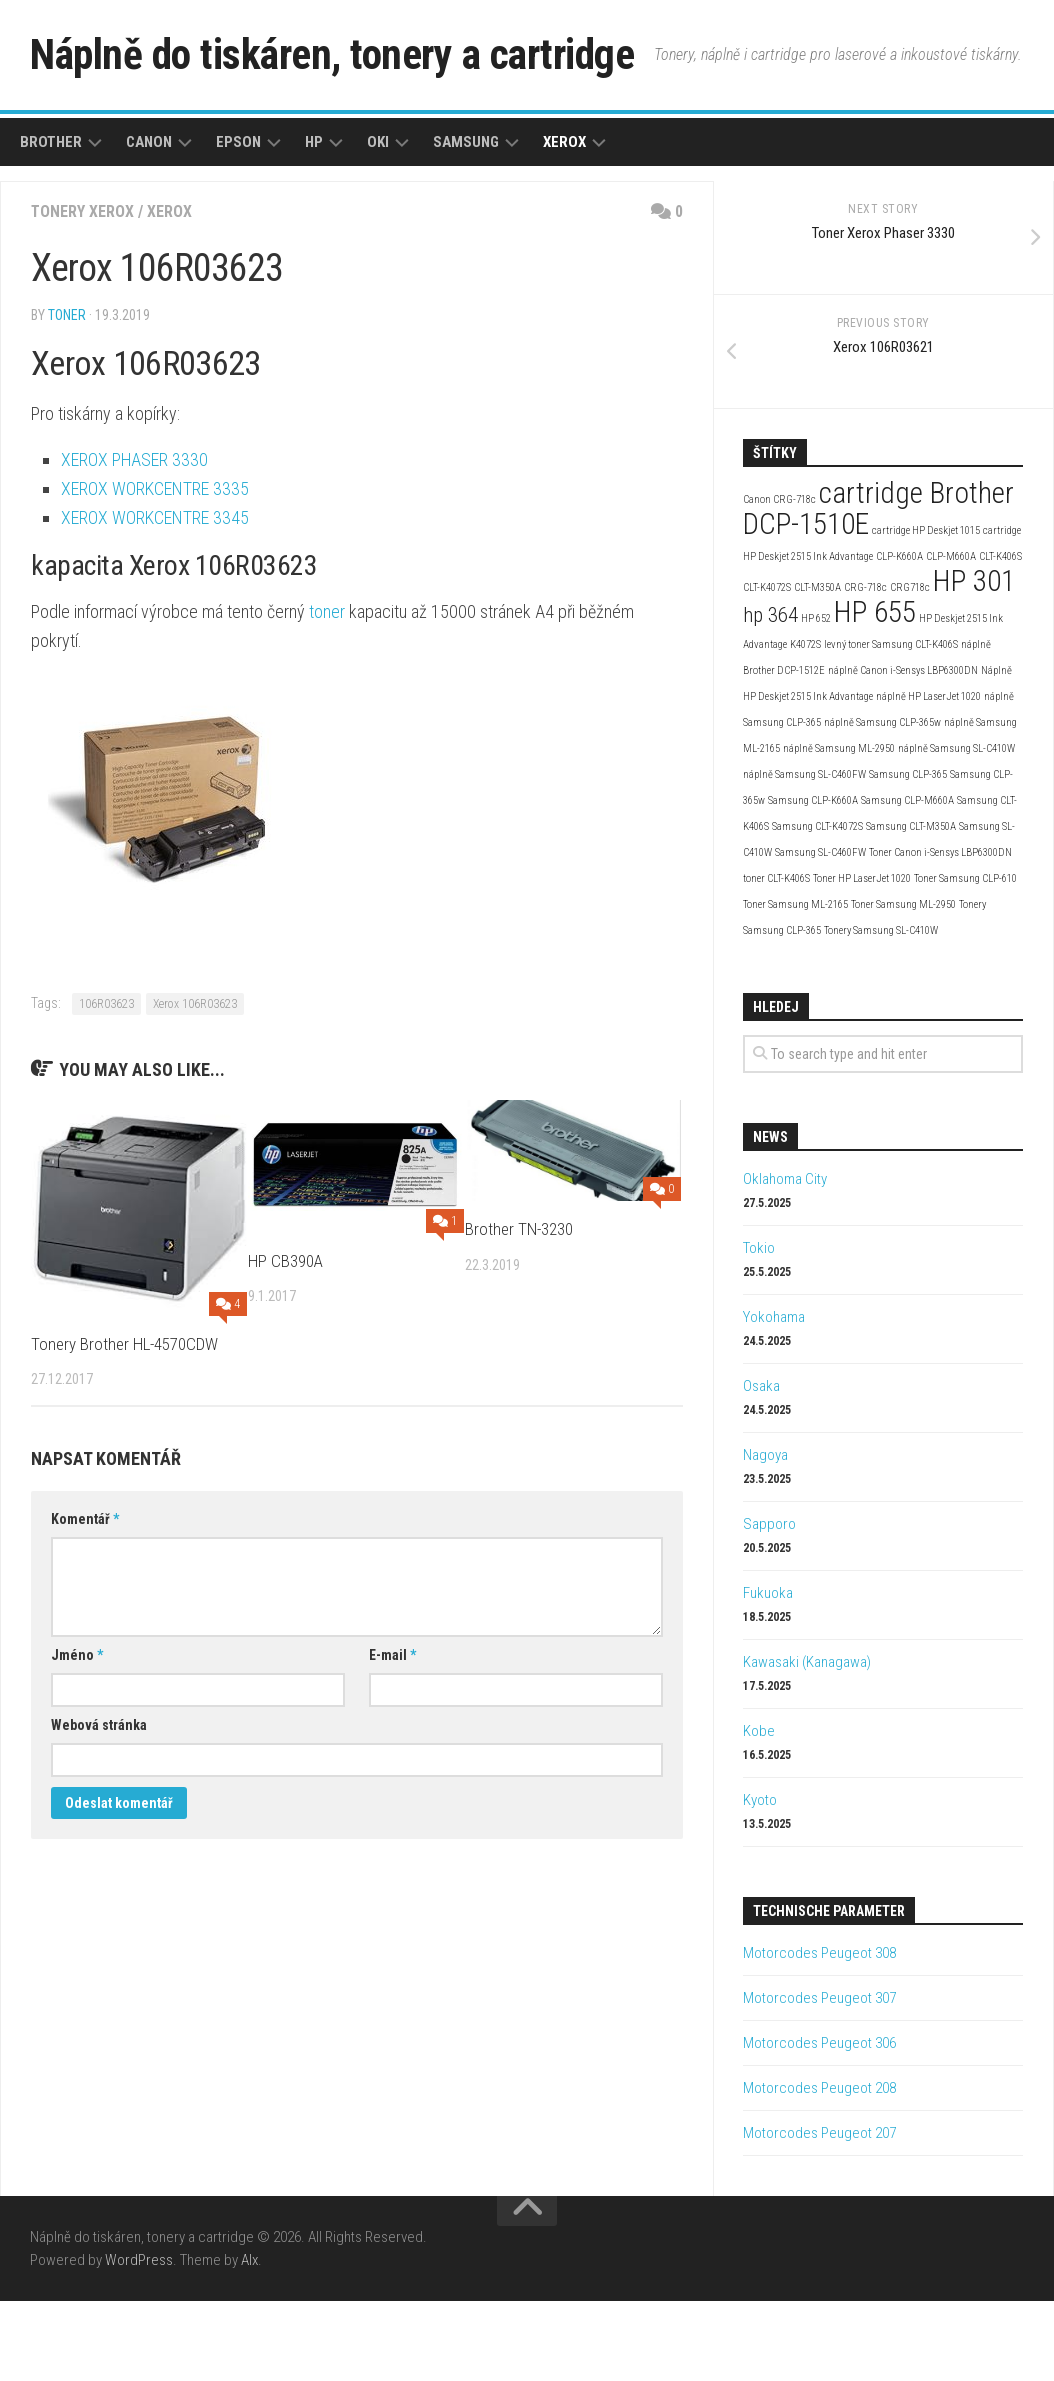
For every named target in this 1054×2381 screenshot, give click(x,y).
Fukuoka (768, 1673)
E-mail (392, 1735)
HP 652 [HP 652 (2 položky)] (816, 698)
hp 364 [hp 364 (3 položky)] (770, 695)
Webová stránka (99, 1805)
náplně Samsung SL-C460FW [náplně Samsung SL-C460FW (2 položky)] (804, 854)
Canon (149, 222)
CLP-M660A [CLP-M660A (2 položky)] (951, 636)
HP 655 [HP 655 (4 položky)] (875, 692)
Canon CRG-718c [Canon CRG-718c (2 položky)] (779, 579)
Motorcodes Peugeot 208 (819, 2168)
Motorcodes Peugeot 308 (819, 2033)
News (770, 1217)
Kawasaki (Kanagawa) (807, 1742)
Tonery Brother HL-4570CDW (124, 1424)
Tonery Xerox (83, 291)
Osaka (761, 1466)
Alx (249, 2340)
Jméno (77, 1735)
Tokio (759, 1328)
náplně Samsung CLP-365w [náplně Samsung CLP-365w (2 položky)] (882, 802)
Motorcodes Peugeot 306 (819, 2123)
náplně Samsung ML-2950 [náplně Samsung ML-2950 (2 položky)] (839, 828)
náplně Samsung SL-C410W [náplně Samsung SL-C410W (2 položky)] (956, 828)
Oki (378, 222)
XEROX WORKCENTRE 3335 (155, 568)
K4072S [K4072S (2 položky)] (805, 724)
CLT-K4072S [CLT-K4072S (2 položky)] (767, 667)
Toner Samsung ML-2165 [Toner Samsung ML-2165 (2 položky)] (795, 984)
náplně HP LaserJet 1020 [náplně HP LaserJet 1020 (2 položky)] (928, 776)
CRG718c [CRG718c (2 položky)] (910, 667)
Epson (238, 222)
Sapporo (769, 1604)
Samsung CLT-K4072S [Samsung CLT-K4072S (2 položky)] (817, 906)
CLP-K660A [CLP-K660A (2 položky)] (899, 636)
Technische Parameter (829, 1991)
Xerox (564, 222)
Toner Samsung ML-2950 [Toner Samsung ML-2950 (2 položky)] (903, 984)
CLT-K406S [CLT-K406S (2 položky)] (1000, 636)
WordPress (139, 2340)
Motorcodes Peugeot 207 (819, 2213)
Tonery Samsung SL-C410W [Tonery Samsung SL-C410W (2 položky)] (881, 1010)
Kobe (759, 1811)
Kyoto (760, 1880)
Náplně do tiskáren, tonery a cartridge (336, 54)
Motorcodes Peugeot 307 (819, 2078)
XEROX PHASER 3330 (135, 539)
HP (314, 222)
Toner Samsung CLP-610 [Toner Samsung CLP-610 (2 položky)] (965, 958)
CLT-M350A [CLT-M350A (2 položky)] (817, 667)
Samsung (466, 222)
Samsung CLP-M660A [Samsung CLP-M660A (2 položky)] (907, 880)
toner (67, 395)
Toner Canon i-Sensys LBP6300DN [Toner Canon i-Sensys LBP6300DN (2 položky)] (940, 932)
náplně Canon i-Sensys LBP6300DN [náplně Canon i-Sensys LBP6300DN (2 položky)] (903, 750)
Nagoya (765, 1535)
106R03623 (106, 1084)
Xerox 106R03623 (195, 1084)
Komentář (85, 1599)
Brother (51, 222)
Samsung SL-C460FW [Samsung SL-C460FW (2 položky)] (820, 932)
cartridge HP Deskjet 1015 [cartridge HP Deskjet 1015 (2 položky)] (926, 610)
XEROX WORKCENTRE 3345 (155, 597)
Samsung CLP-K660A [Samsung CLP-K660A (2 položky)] (813, 880)
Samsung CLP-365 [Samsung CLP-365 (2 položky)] (908, 854)
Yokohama (774, 1397)
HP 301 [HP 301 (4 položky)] (974, 661)
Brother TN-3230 (519, 1309)
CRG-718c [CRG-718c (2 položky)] (865, 667)
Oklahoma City (785, 1259)
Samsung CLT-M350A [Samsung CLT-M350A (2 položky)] (911, 906)
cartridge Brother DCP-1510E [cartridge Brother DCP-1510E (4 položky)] (878, 588)
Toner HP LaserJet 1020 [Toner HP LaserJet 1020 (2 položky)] (862, 958)
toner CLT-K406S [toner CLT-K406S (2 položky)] (776, 958)
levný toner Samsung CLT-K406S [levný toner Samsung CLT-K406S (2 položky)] (891, 724)
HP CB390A (285, 1341)
